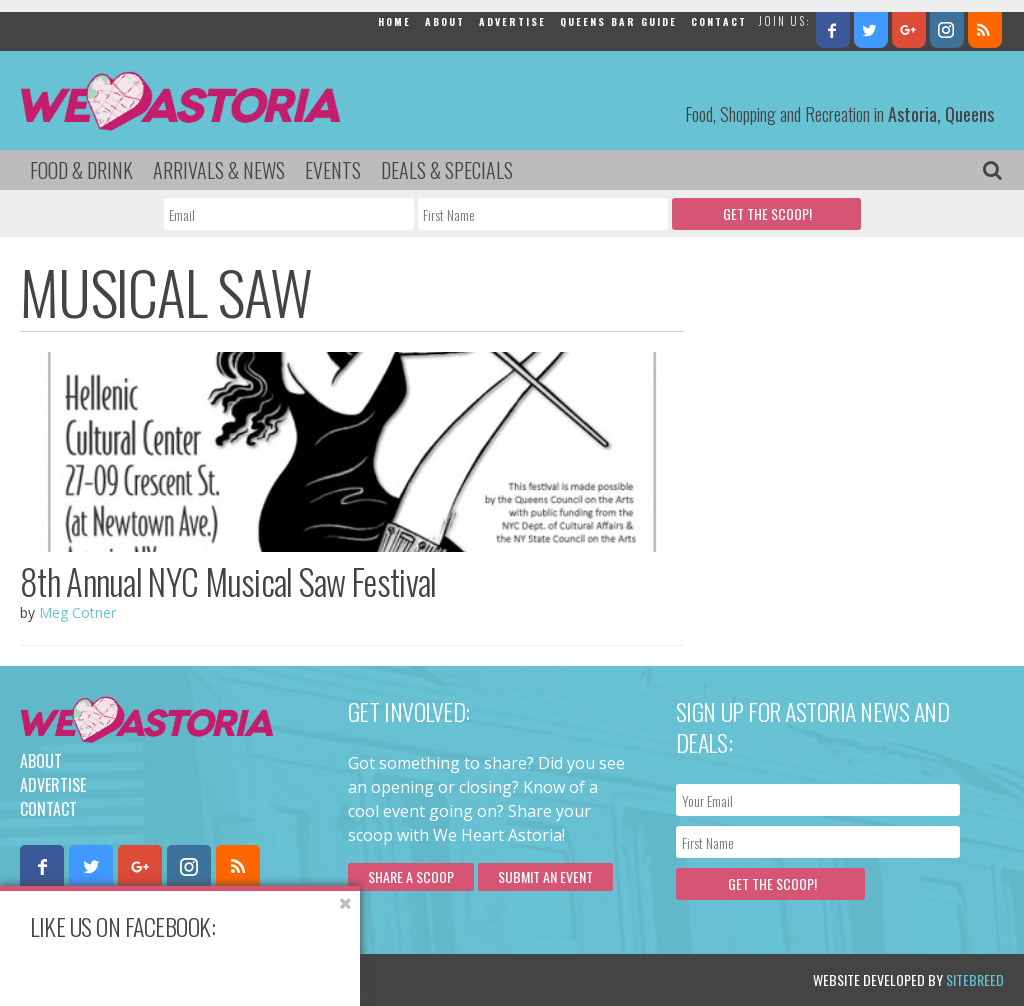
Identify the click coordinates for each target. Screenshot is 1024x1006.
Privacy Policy (222, 979)
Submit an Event (545, 876)
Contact (719, 21)
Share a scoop (411, 876)
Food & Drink (81, 170)
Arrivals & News (219, 170)
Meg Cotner (77, 612)
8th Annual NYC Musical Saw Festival (228, 581)
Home (394, 21)
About (445, 21)
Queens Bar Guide (618, 21)
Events (333, 170)
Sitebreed (975, 979)
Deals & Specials (447, 170)
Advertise (512, 21)
